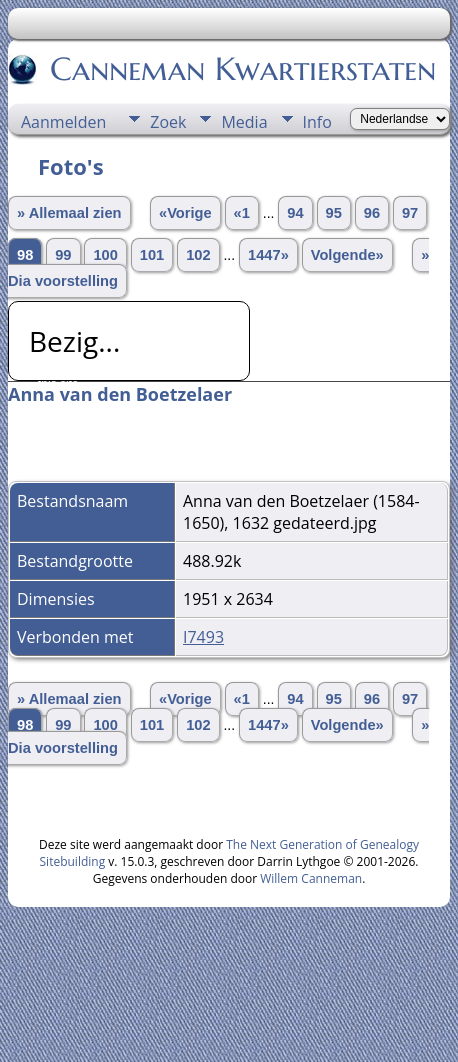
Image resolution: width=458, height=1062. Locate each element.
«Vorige (185, 213)
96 (372, 213)
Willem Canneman (311, 878)
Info (317, 122)
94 (295, 213)
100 (105, 255)
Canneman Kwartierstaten (241, 69)
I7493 (203, 637)
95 (334, 213)
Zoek (168, 122)
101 (152, 255)
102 (198, 255)
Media (244, 122)
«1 (242, 213)
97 (410, 213)
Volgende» (347, 255)
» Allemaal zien (69, 213)
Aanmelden (63, 122)
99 (63, 255)
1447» (268, 255)
